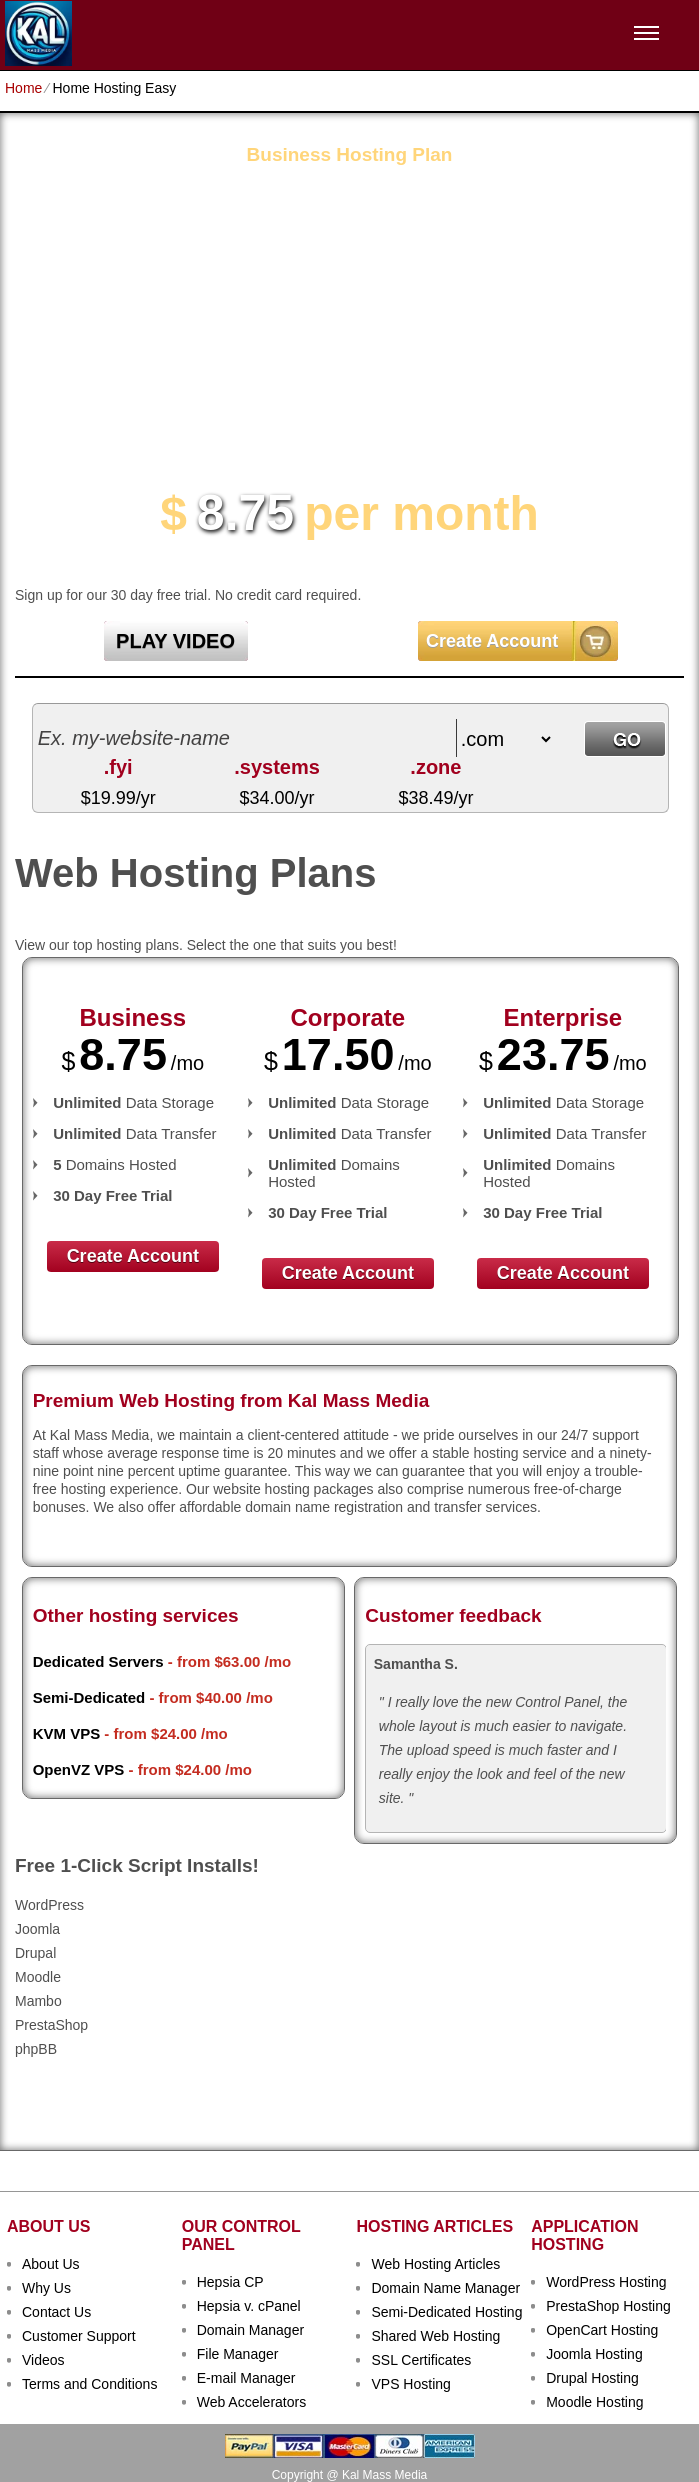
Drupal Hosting (592, 2378)
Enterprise (562, 1017)
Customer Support (79, 2336)
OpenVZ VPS (79, 1769)
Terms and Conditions (89, 2384)
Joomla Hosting (594, 2354)
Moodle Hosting (594, 2402)
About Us (51, 2264)
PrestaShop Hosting (608, 2306)
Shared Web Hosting (435, 2336)
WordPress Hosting (606, 2282)
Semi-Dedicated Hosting (446, 2312)
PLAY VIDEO (175, 641)
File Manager (238, 2354)
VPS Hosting (410, 2384)
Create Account (492, 641)
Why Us (46, 2288)
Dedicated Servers (98, 1661)
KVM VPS (67, 1733)
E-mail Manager (246, 2378)
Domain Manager (250, 2330)
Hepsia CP (230, 2282)
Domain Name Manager (445, 2288)
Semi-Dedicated (89, 1697)
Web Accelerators (251, 2402)
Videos (43, 2360)
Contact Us (56, 2312)
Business (132, 1017)
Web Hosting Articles (435, 2264)
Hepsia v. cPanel (249, 2306)
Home (23, 88)
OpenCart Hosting (602, 2330)
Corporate (347, 1017)
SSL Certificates (421, 2360)
